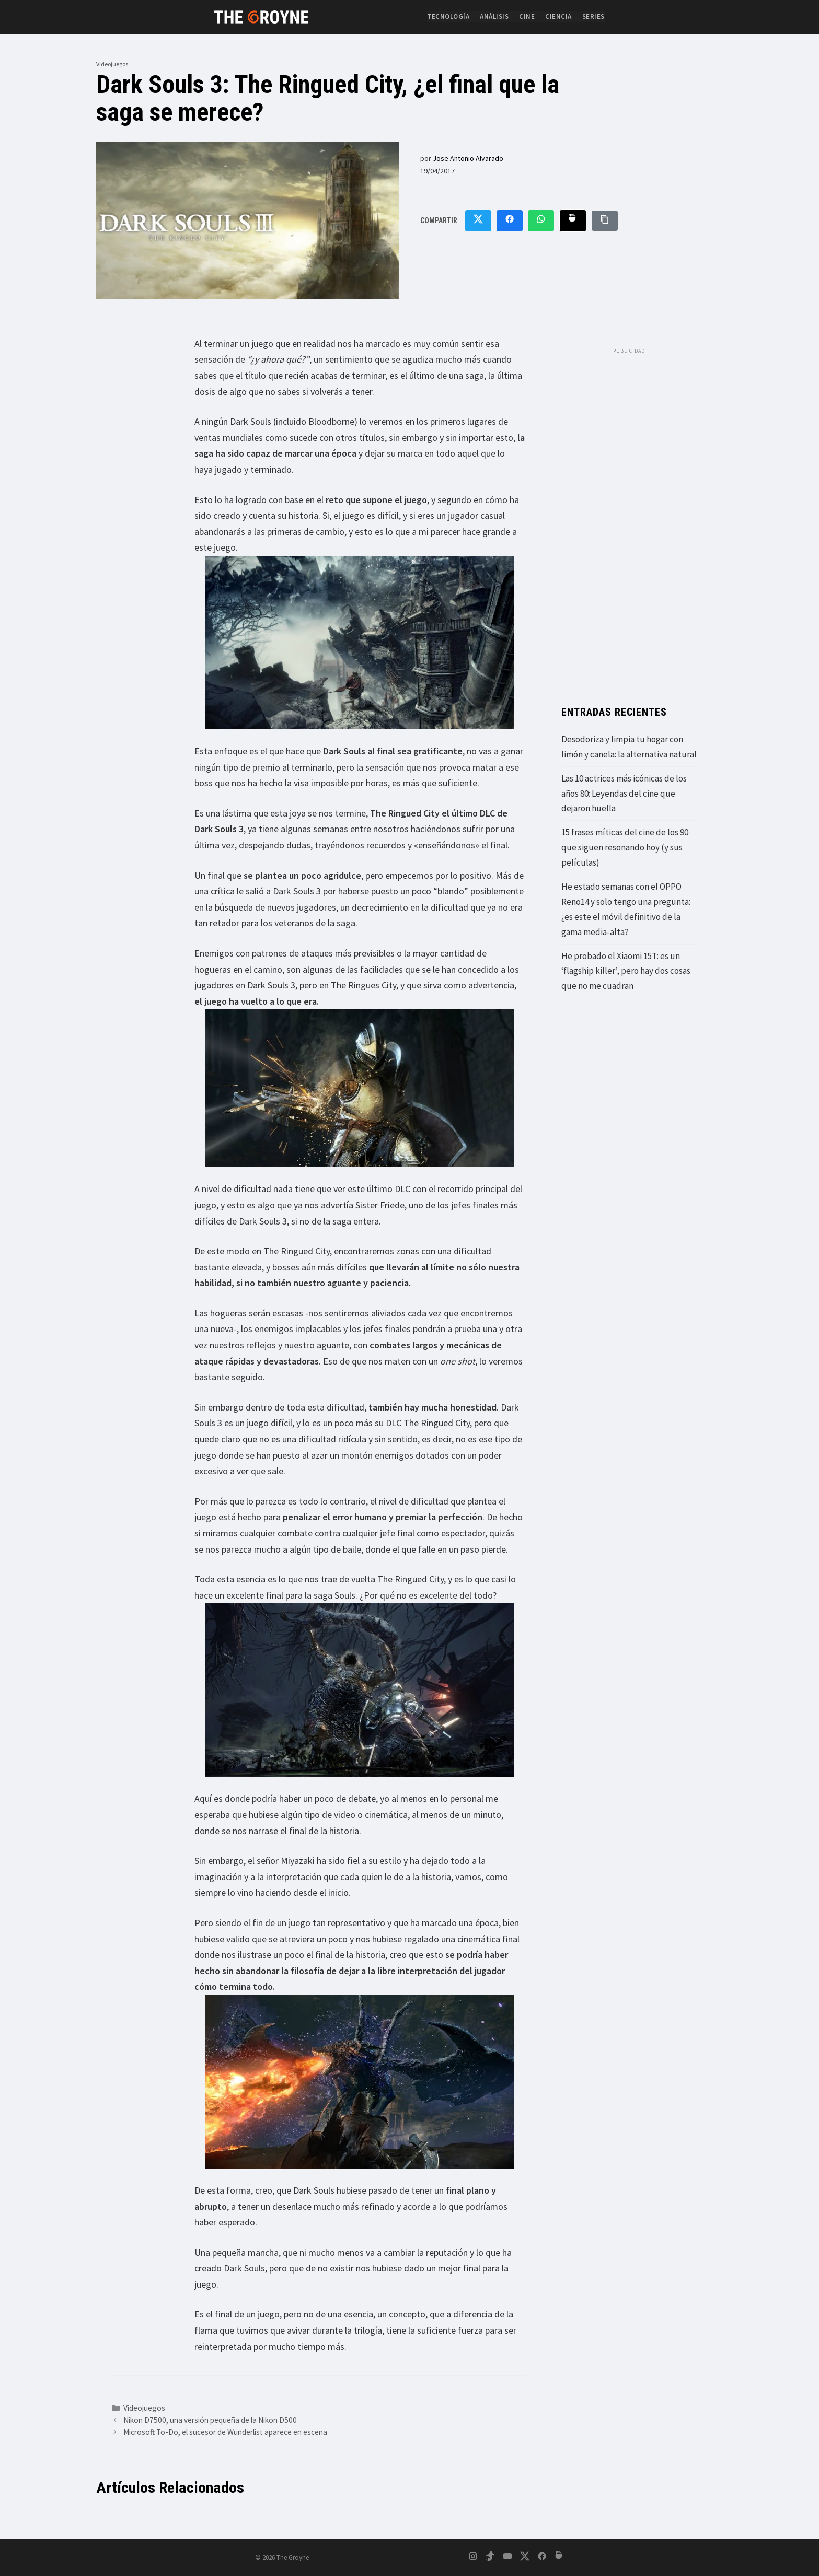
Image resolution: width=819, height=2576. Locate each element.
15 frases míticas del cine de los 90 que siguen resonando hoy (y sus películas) (624, 847)
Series (593, 16)
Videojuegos (112, 64)
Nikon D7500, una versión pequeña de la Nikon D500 (210, 2420)
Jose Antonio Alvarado (468, 158)
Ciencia (558, 16)
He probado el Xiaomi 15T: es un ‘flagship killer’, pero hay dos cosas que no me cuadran (625, 971)
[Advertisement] (629, 516)
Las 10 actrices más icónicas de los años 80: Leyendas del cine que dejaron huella (624, 793)
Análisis (494, 16)
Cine (527, 16)
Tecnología (448, 16)
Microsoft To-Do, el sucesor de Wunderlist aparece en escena (225, 2432)
